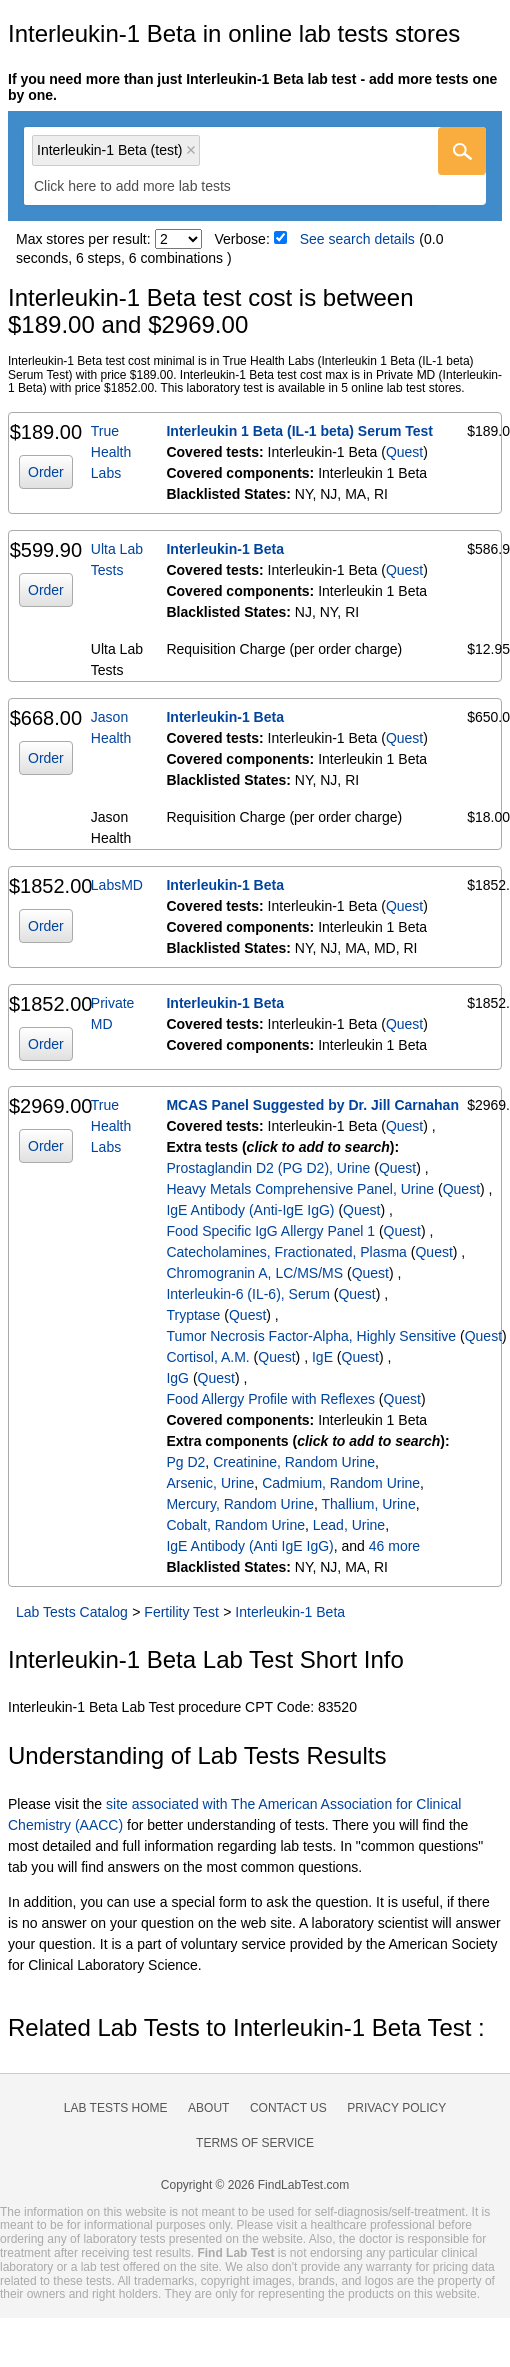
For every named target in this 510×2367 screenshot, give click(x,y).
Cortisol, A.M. (207, 1357)
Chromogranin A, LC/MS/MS (254, 1273)
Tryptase (193, 1315)
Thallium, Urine (369, 1504)
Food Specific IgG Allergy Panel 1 (270, 1231)
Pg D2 (185, 1462)
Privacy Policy (396, 2108)
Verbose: (242, 239)
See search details (357, 239)
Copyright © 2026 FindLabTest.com (255, 2185)
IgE (322, 1357)
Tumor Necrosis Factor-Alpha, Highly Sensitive (311, 1336)
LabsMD (117, 885)
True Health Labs (111, 452)
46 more (394, 1546)
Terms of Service (255, 2143)
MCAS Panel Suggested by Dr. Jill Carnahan (312, 1105)
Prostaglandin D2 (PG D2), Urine (268, 1168)
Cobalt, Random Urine (235, 1525)
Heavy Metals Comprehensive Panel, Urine (300, 1189)
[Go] (462, 151)
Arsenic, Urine (210, 1483)
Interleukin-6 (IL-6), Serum (247, 1294)
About (208, 2108)
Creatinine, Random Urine (294, 1462)
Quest (404, 452)
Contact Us (288, 2108)
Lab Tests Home (116, 2108)
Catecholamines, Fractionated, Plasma (286, 1252)
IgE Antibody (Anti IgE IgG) (249, 1546)
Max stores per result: (83, 239)
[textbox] (146, 185)
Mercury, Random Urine (240, 1504)
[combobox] (255, 166)
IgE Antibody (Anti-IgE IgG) (250, 1210)
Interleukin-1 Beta (224, 549)
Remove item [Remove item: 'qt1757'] (191, 150)
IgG (177, 1378)
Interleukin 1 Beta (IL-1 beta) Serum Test (299, 431)
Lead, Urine (349, 1525)
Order (46, 472)
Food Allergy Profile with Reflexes (270, 1399)
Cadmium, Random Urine (341, 1483)
